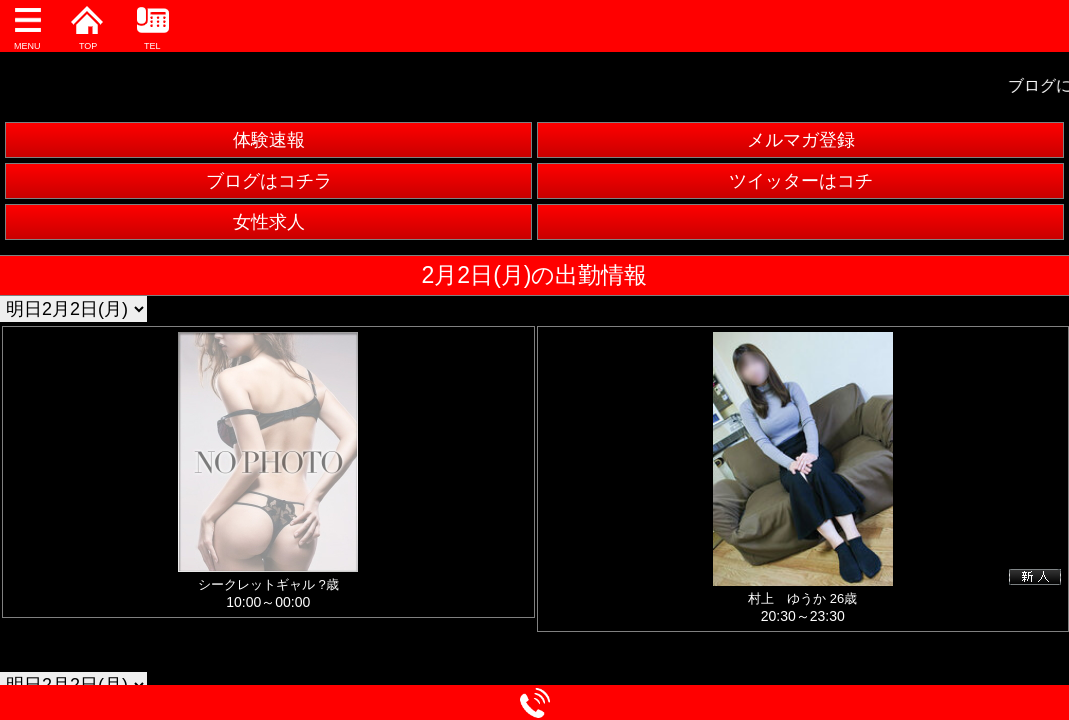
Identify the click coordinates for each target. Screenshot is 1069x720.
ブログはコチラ (269, 181)
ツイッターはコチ (801, 181)
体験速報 (269, 140)
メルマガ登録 (801, 140)
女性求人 (269, 222)
